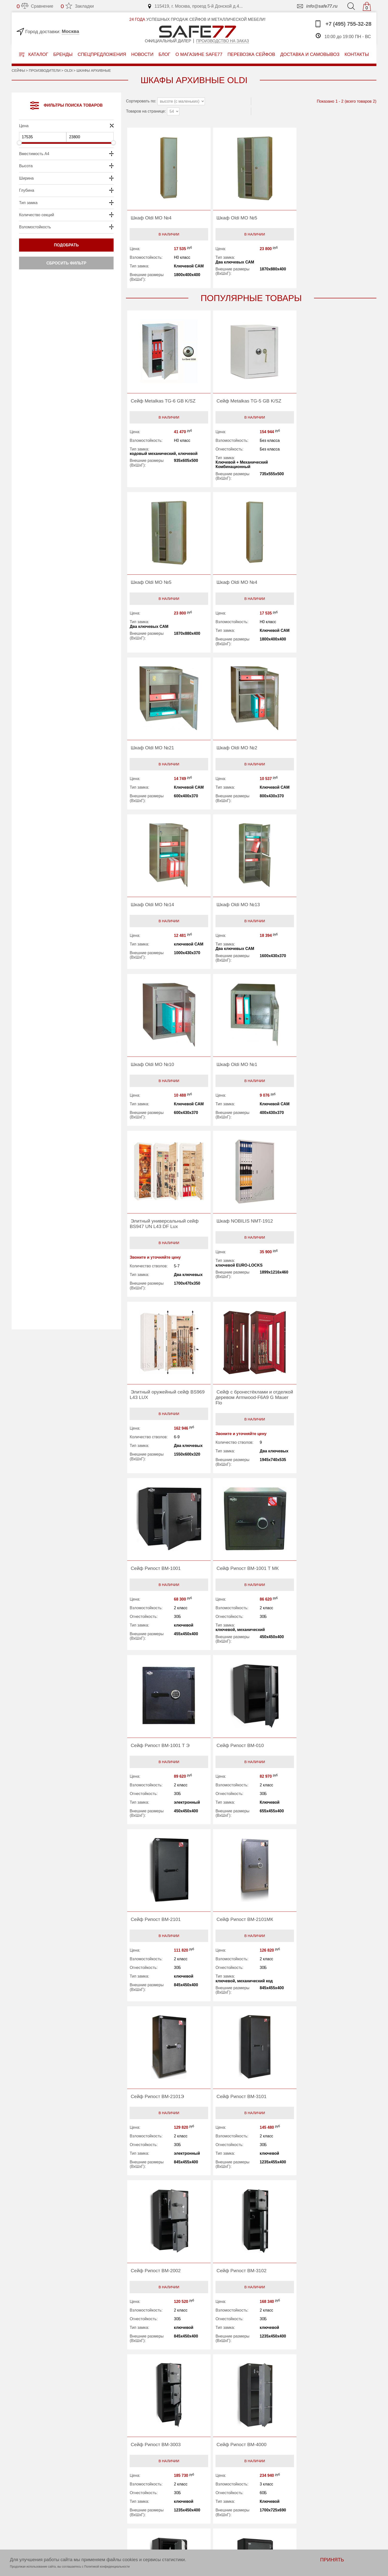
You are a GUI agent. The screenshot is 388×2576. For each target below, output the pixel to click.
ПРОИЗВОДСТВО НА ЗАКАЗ (80, 2479)
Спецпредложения (102, 54)
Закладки (77, 6)
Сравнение (35, 6)
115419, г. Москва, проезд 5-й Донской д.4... (194, 6)
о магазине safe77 (198, 54)
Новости (142, 54)
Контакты (137, 2512)
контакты (356, 54)
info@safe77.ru (317, 6)
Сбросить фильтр (66, 263)
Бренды (63, 54)
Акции (212, 2484)
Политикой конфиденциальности (107, 2566)
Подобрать (66, 245)
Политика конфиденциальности (160, 2526)
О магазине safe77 (146, 2498)
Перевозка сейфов (225, 2491)
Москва (70, 31)
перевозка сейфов (251, 54)
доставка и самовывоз (309, 54)
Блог (164, 54)
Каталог (33, 54)
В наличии (167, 234)
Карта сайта (140, 2519)
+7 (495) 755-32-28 (343, 23)
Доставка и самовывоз (228, 2498)
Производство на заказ (222, 41)
